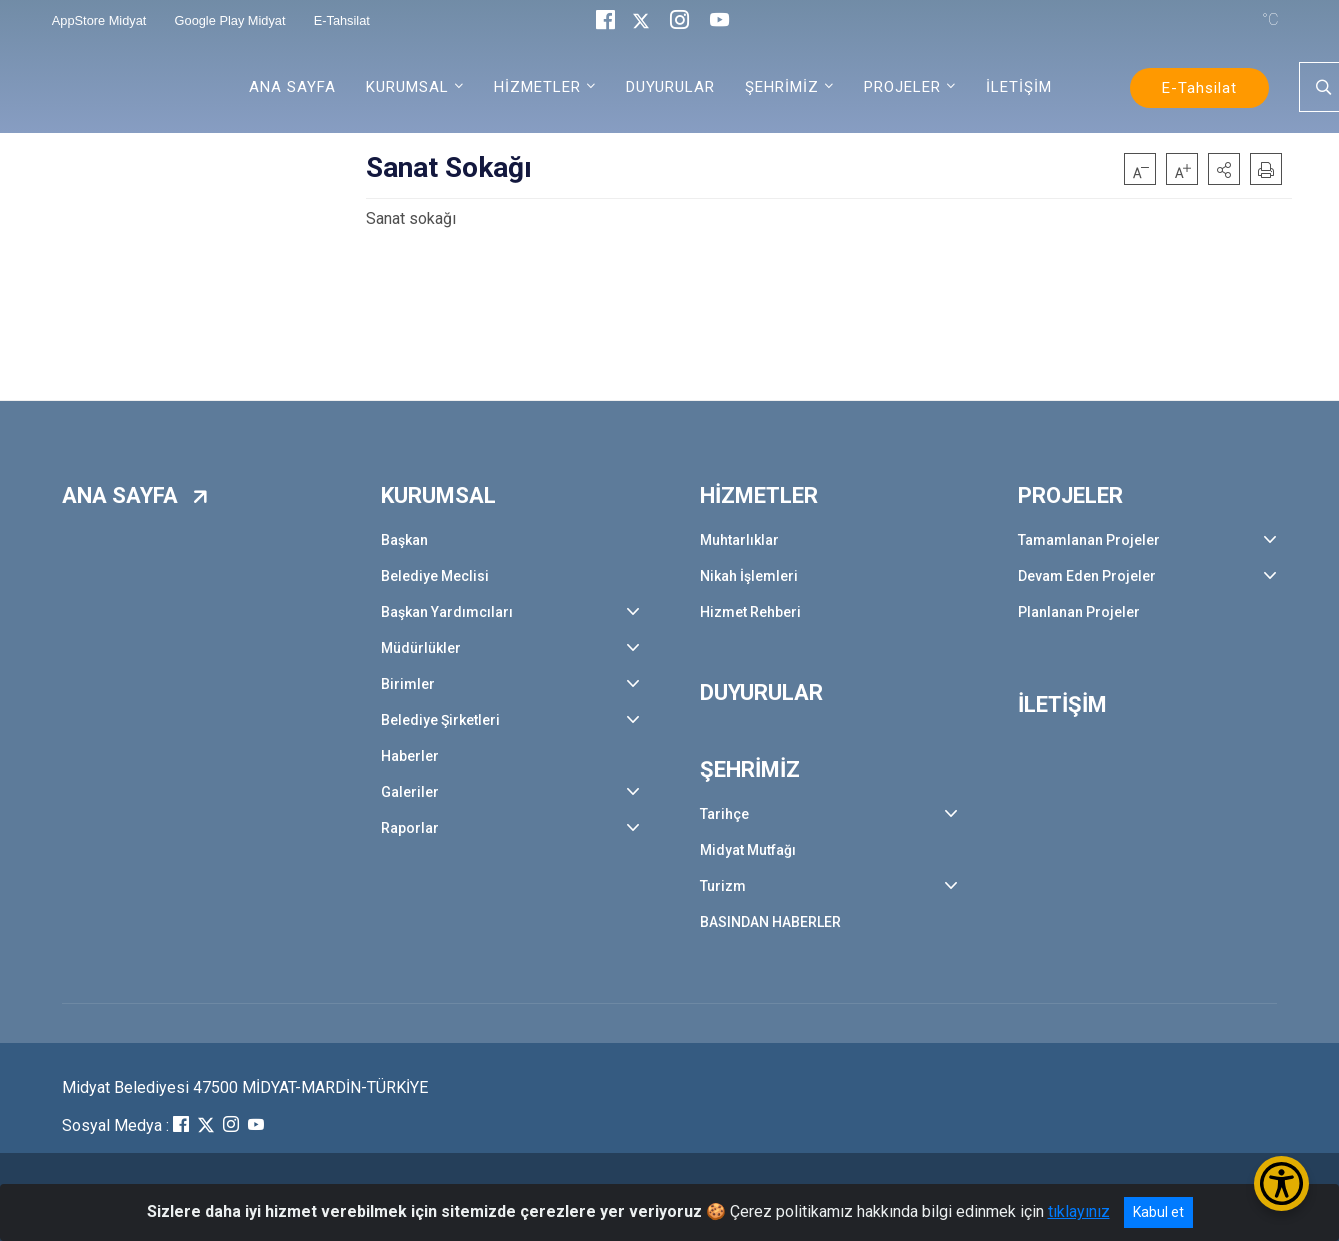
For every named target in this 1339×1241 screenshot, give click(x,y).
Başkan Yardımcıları (447, 612)
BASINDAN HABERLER (770, 922)
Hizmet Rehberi (750, 612)
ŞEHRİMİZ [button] (782, 87)
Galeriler (410, 792)
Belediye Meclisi (435, 576)
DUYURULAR (670, 87)
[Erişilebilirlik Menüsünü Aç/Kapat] (1281, 1183)
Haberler (410, 756)
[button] (1224, 169)
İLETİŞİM (1019, 87)
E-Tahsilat (1199, 88)
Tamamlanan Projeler (1089, 540)
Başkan (404, 540)
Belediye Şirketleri (440, 720)
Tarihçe (724, 814)
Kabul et (1158, 1212)
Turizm (723, 886)
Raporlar (410, 828)
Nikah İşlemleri (749, 576)
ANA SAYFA (292, 87)
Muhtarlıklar (739, 540)
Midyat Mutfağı (748, 850)
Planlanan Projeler (1079, 612)
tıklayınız (1079, 1211)
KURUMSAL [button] (407, 87)
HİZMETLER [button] (537, 87)
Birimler (408, 684)
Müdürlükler (421, 648)
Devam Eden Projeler (1087, 576)
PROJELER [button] (902, 87)
